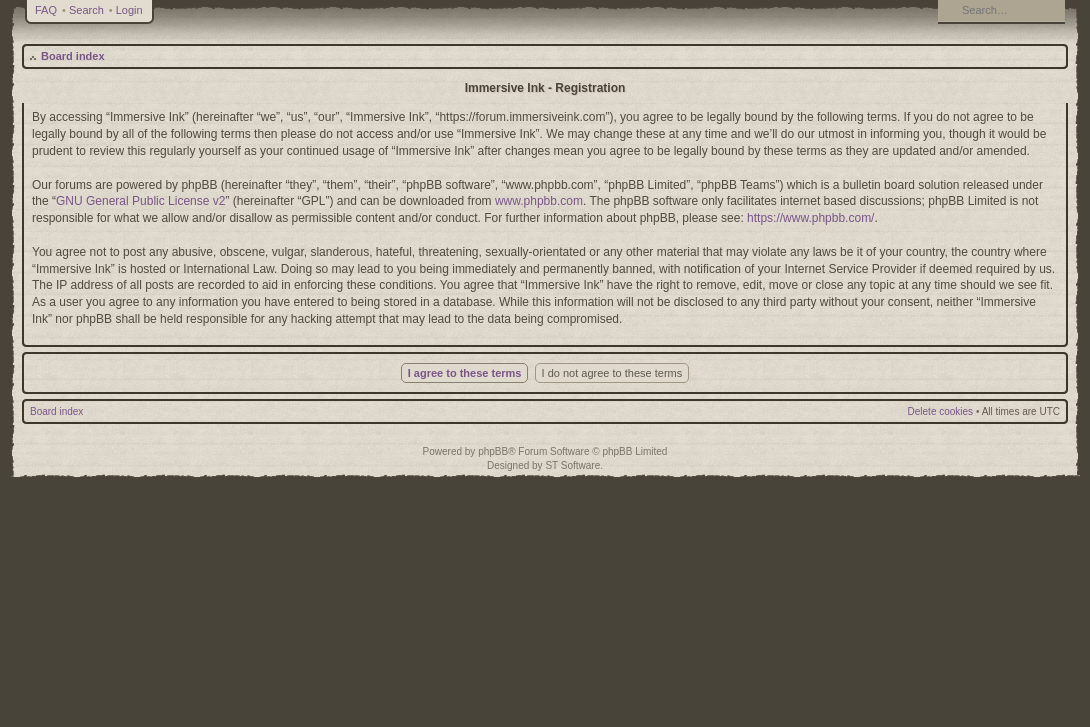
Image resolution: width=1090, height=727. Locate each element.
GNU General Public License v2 (140, 201)
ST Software (572, 465)
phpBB (493, 451)
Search (86, 10)
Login (129, 10)
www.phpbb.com (539, 201)
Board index (73, 56)
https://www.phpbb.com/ (810, 218)
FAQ (46, 10)
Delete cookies (941, 411)
